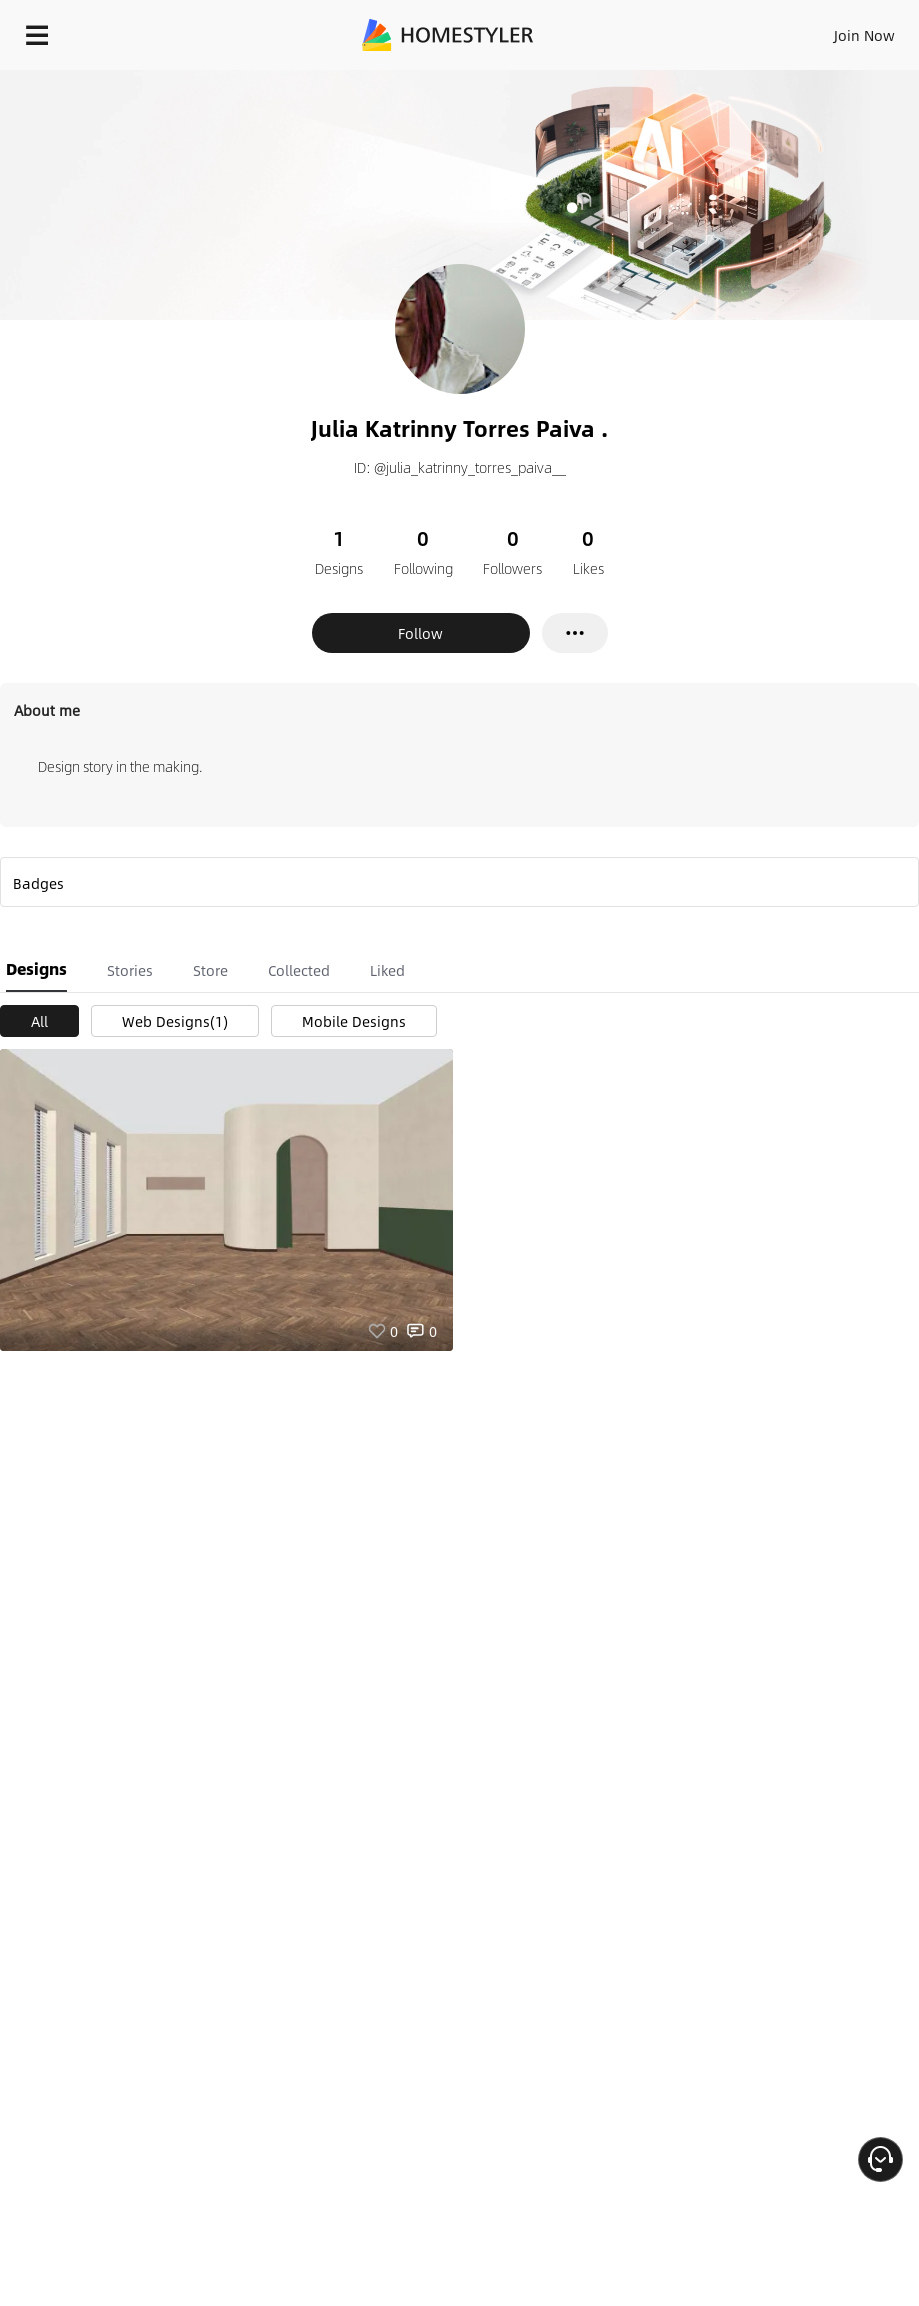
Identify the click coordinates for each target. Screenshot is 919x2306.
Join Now (864, 35)
